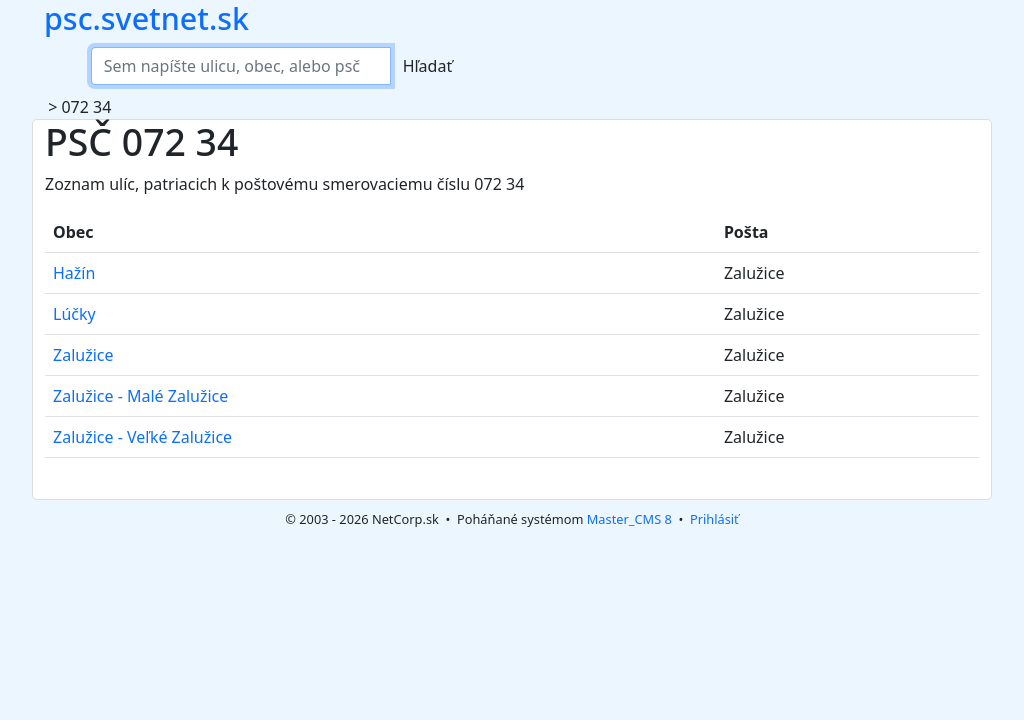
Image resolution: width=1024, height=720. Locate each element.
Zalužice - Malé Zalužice (140, 396)
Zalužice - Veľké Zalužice (142, 437)
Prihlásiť (714, 519)
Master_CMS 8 (629, 519)
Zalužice (83, 355)
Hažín (74, 273)
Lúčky (74, 314)
